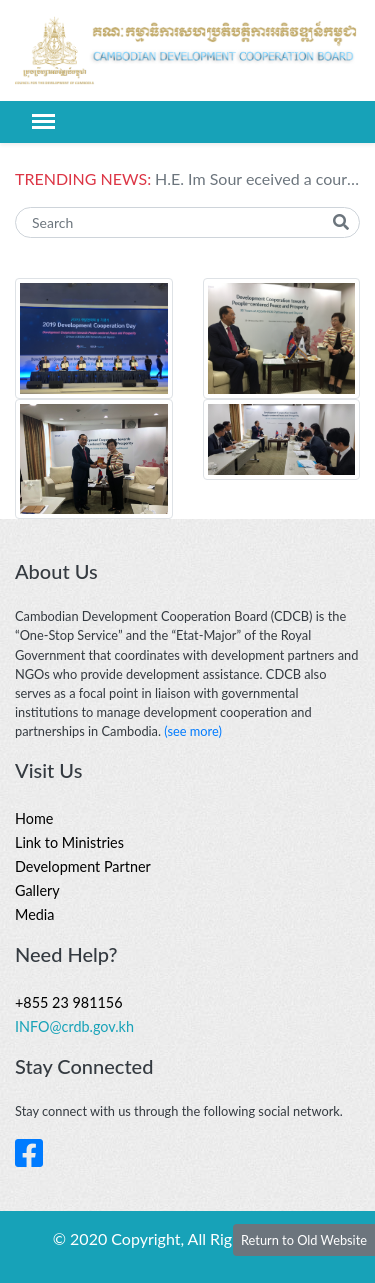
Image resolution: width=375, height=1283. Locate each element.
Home (34, 818)
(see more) (193, 731)
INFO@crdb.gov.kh (74, 1026)
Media (34, 914)
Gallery (37, 890)
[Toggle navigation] (43, 121)
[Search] (187, 222)
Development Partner (83, 866)
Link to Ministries (69, 842)
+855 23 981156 (69, 1002)
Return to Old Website (304, 1240)
